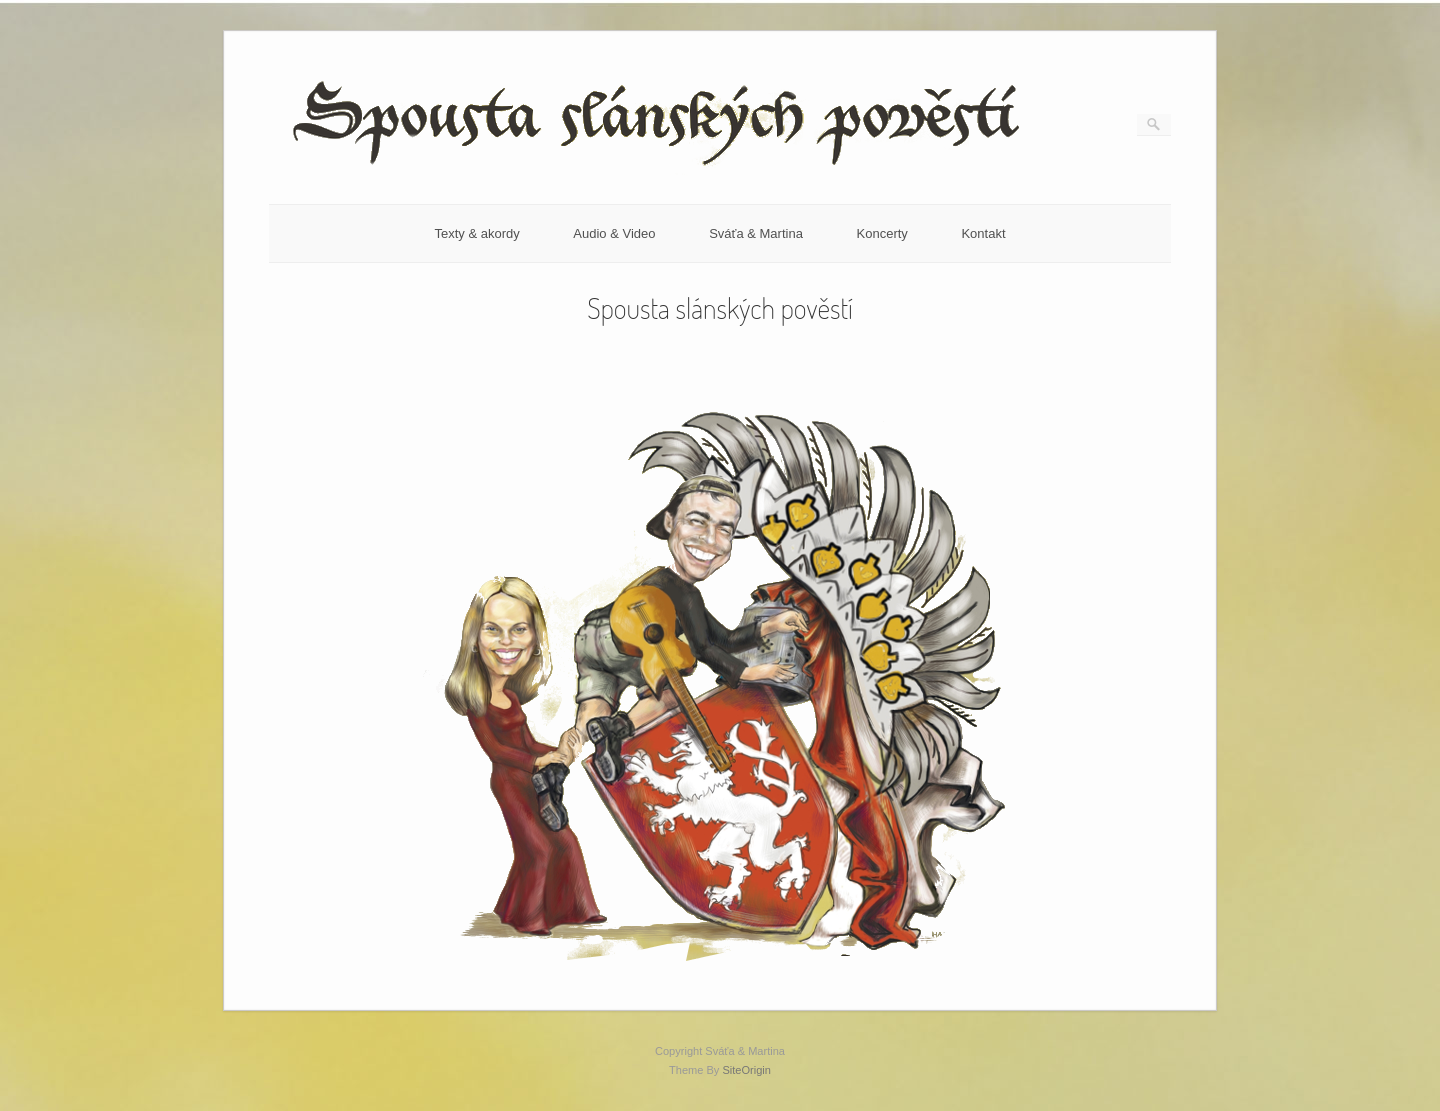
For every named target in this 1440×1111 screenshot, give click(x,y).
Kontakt (983, 233)
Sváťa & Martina (756, 233)
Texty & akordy (476, 233)
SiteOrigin (746, 1070)
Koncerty (882, 233)
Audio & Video (614, 233)
